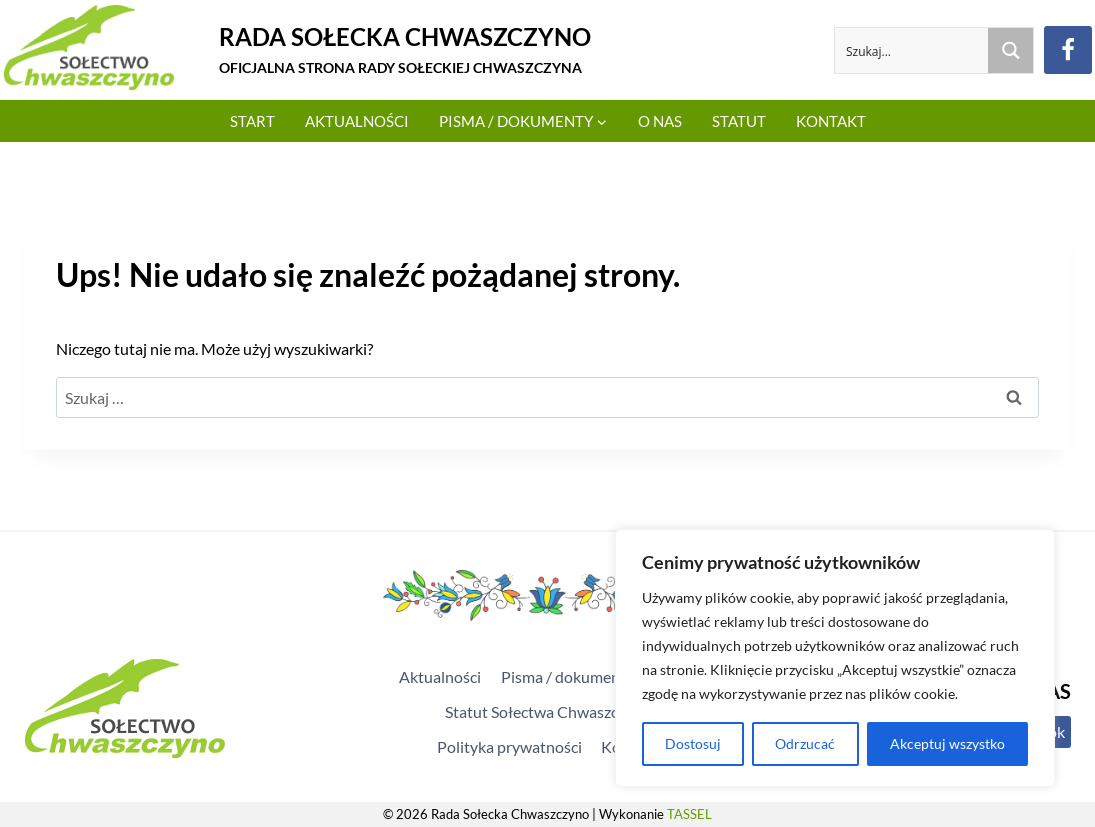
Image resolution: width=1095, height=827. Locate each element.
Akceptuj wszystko (947, 743)
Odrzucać (805, 743)
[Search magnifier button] (1010, 50)
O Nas (660, 121)
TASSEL (689, 814)
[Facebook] (1068, 50)
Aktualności (357, 121)
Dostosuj (693, 743)
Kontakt (831, 121)
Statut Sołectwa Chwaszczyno (548, 711)
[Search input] (912, 50)
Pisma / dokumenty (567, 676)
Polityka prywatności (509, 746)
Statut (739, 121)
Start (252, 121)
